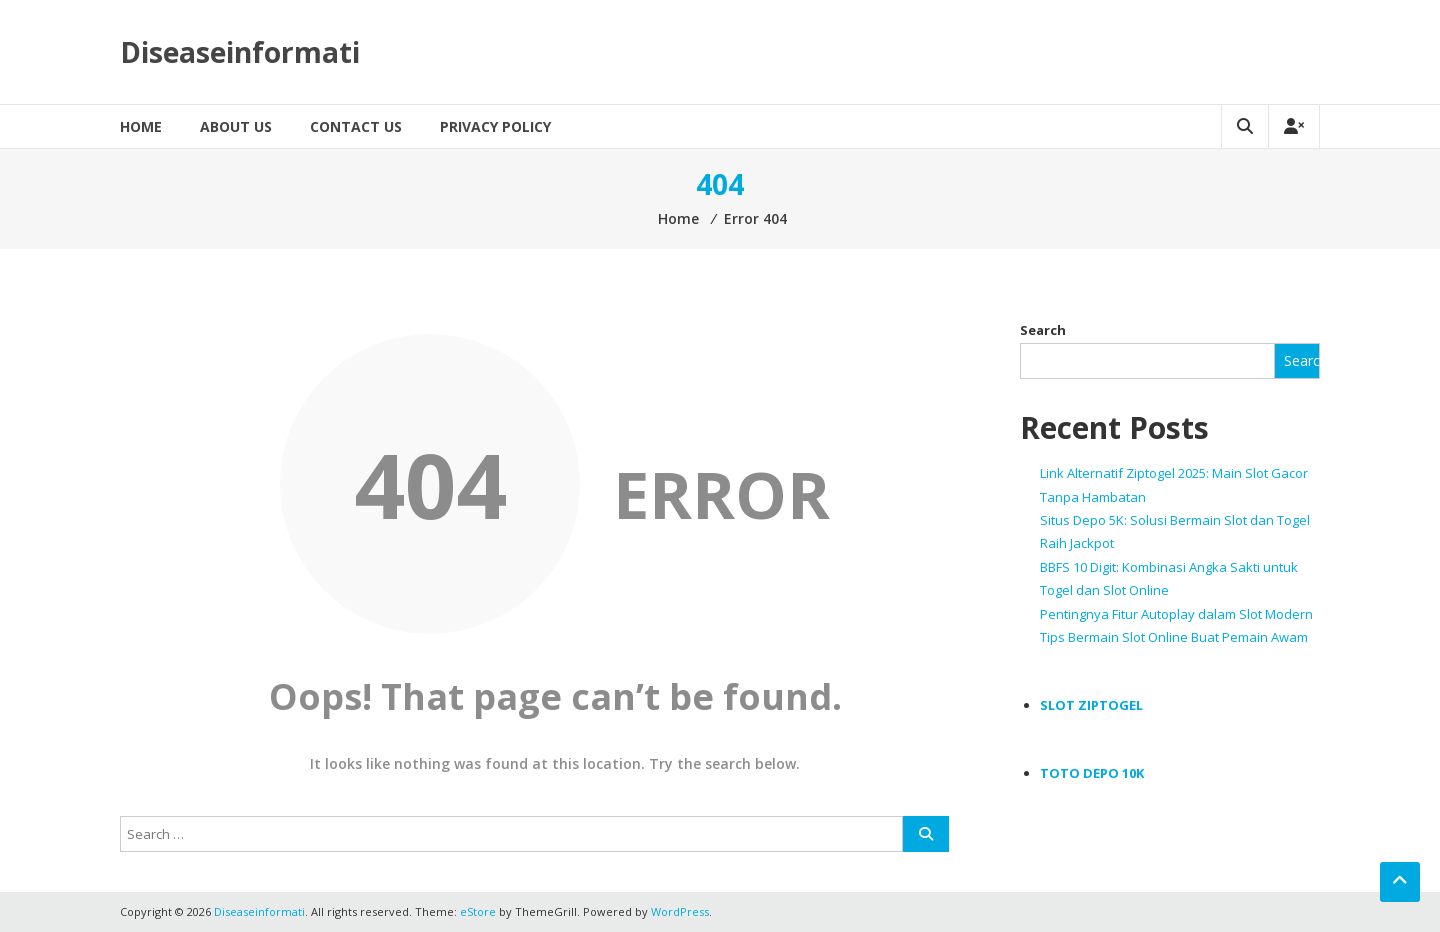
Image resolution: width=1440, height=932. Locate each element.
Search (1043, 330)
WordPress (680, 911)
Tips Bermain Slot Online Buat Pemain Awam (1174, 637)
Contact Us (356, 126)
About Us (236, 126)
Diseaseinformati (240, 52)
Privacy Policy (495, 126)
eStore (478, 911)
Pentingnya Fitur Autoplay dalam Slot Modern (1176, 614)
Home (141, 126)
